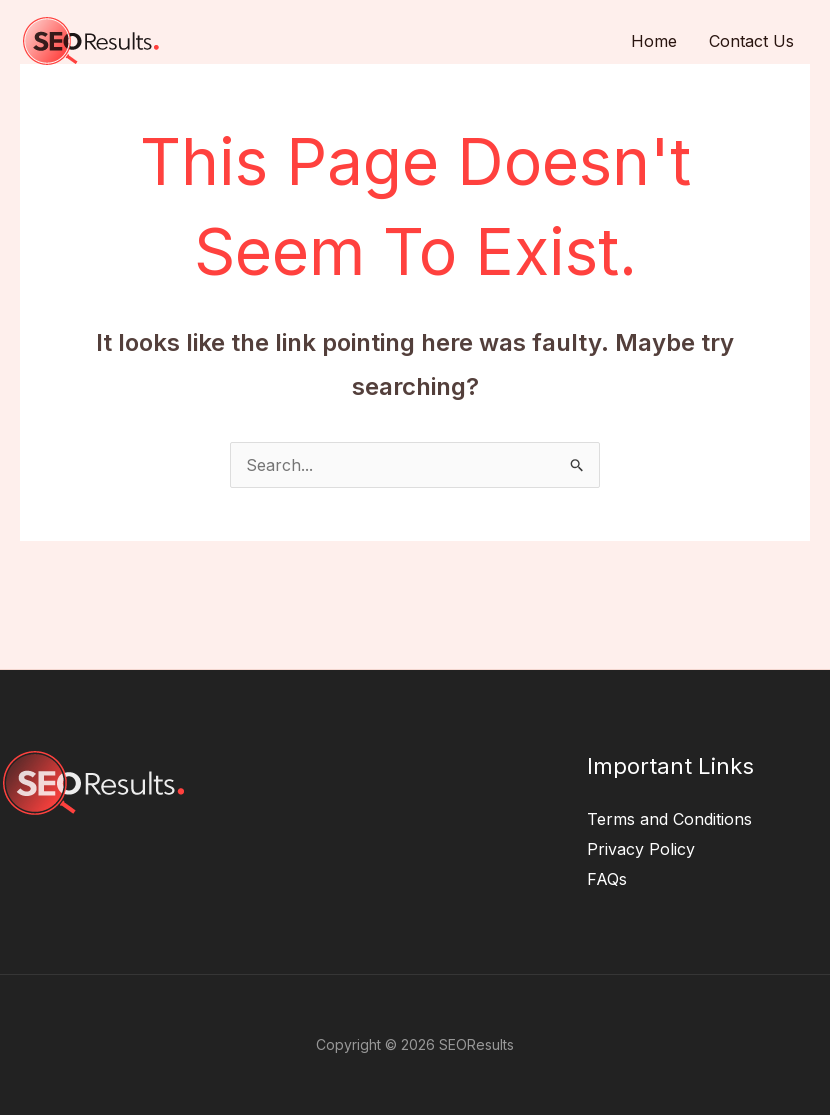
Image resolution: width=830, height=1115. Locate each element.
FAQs (607, 879)
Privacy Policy (641, 849)
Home (654, 41)
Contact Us (751, 41)
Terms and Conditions (669, 819)
